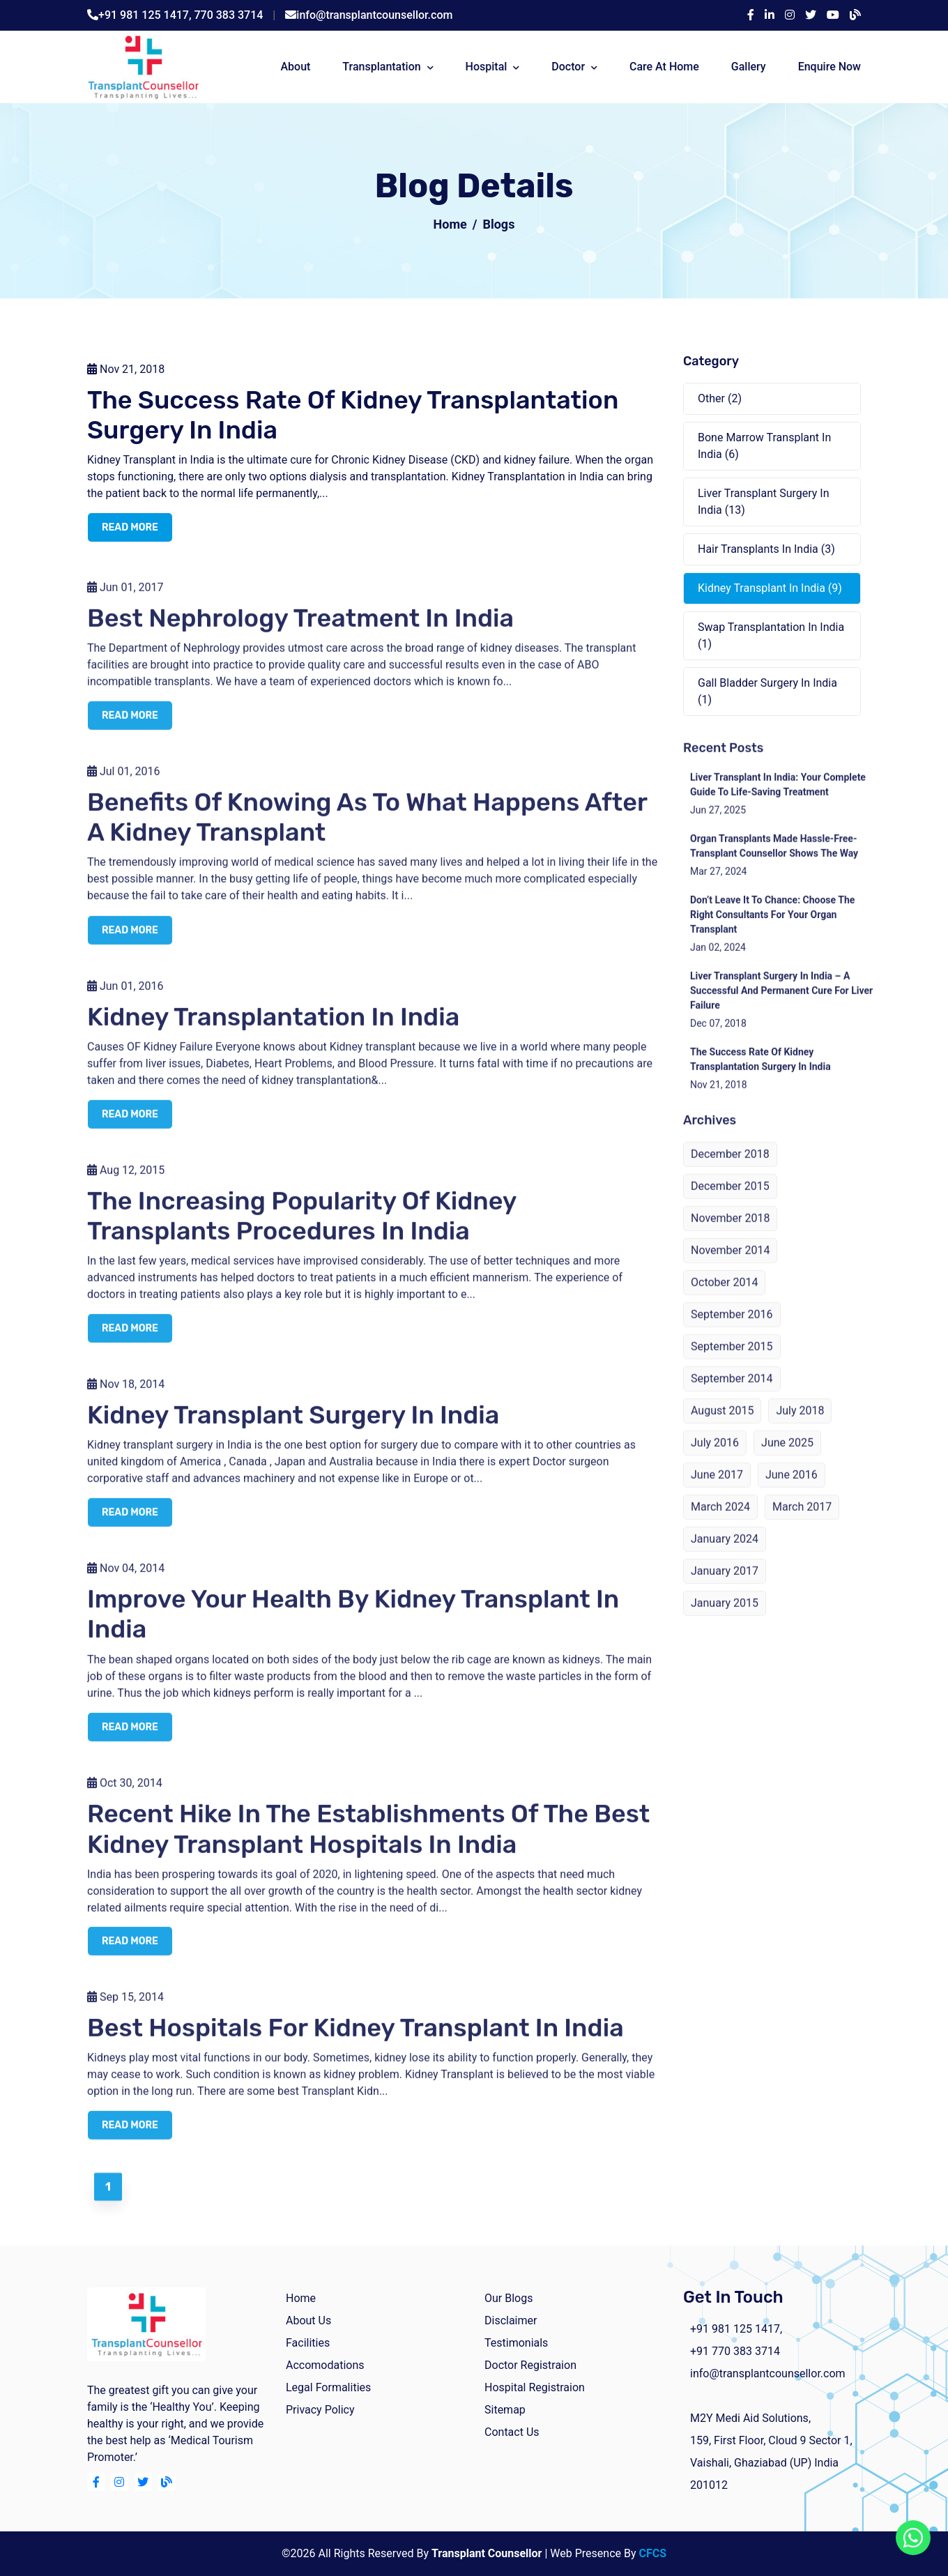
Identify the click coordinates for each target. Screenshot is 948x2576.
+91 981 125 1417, (146, 15)
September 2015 (732, 1362)
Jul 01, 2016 (123, 786)
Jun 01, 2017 (125, 602)
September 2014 (732, 1394)
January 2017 (724, 1586)
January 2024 (724, 1554)
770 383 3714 (228, 15)
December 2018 (730, 1169)
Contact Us (512, 2432)
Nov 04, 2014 (126, 1583)
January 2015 (724, 1618)
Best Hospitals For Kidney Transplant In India (355, 2043)
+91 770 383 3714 (735, 2351)
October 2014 (724, 1297)
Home (450, 224)
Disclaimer (510, 2320)
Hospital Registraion (534, 2387)
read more (130, 529)
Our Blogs (508, 2298)
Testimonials (516, 2342)
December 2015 (730, 1201)
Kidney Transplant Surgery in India (293, 1430)
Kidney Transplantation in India (273, 1031)
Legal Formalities (328, 2387)
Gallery (748, 66)
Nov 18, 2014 (126, 1399)
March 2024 (720, 1522)
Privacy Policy (320, 2409)
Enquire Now (829, 66)
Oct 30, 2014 (124, 1797)
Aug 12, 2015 (126, 1184)
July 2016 (715, 1458)
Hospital (486, 66)
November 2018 (730, 1233)
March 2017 (802, 1522)
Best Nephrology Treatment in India (300, 633)
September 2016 (732, 1329)
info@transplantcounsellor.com (374, 15)
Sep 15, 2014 (125, 2012)
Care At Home (664, 66)
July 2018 (800, 1426)
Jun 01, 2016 (125, 1000)
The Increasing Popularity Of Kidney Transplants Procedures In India (301, 1230)
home (301, 2298)
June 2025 (787, 1458)
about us (308, 2320)
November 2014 (730, 1265)
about (295, 66)
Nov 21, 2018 (126, 370)
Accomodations (325, 2365)
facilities (308, 2342)
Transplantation (381, 66)
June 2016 (791, 1490)
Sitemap (505, 2409)
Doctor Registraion (530, 2365)
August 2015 (722, 1426)
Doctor (568, 66)
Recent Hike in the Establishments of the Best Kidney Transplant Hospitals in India (368, 1843)
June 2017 (717, 1490)
